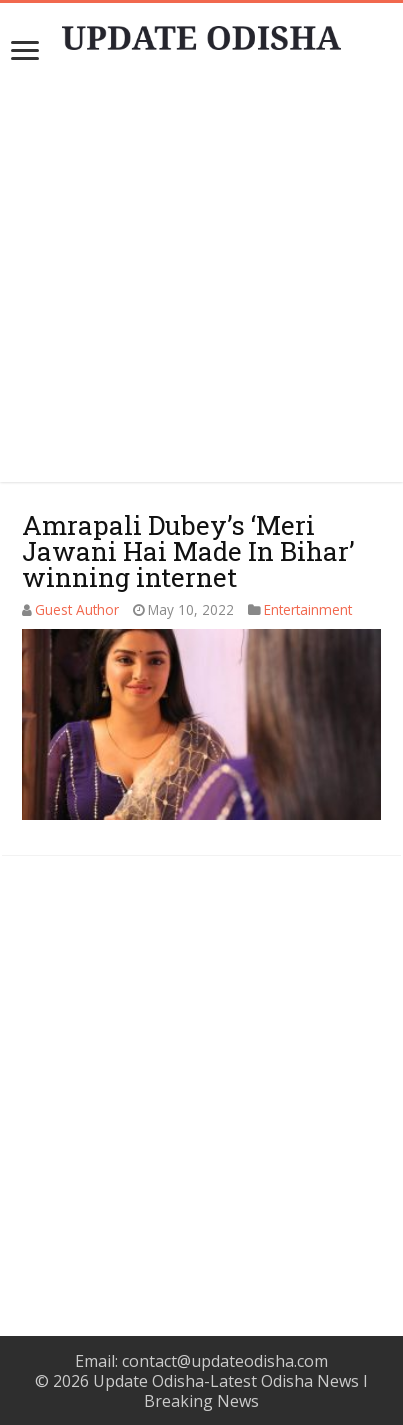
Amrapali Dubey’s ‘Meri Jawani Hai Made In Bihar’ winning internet (188, 551)
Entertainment (308, 609)
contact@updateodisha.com (225, 1361)
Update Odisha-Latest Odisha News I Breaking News (230, 1391)
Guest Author (77, 609)
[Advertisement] (200, 1070)
